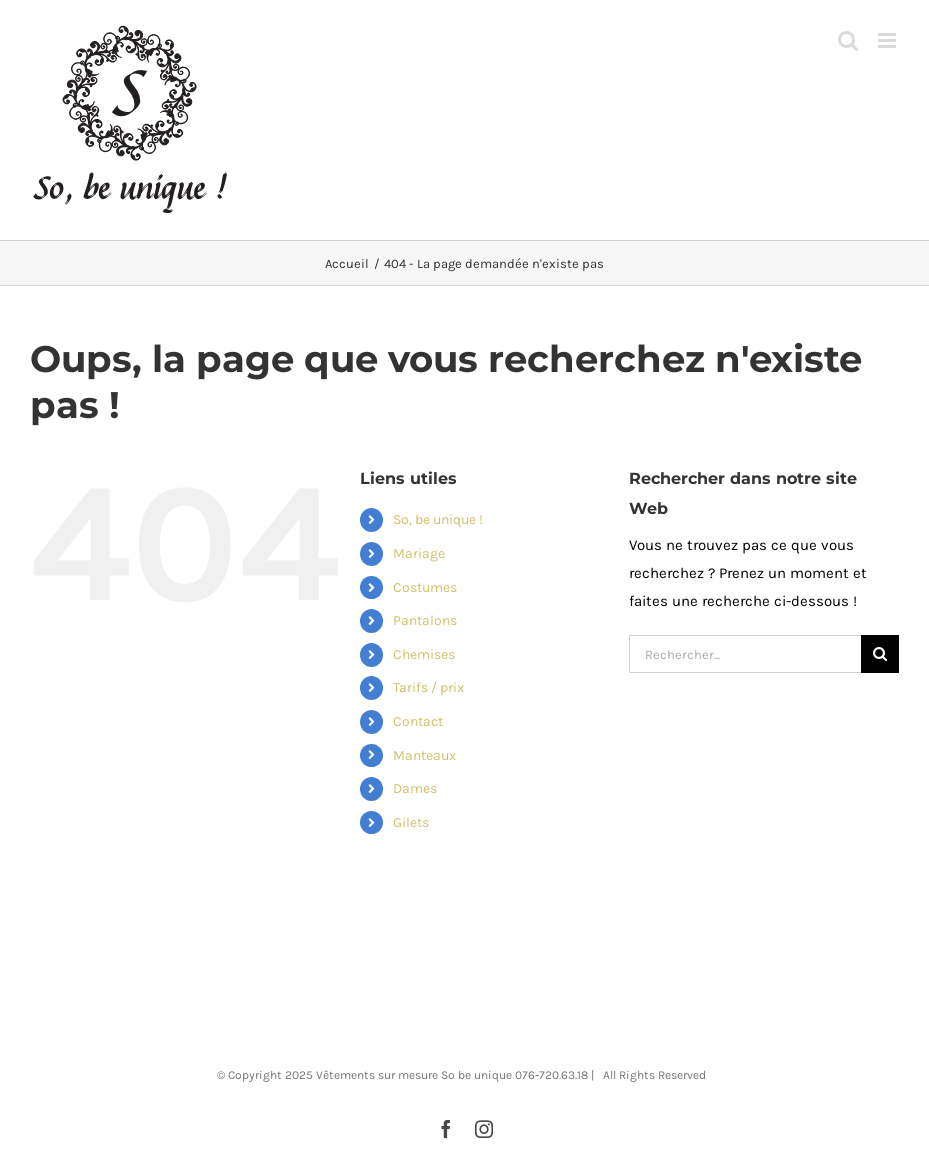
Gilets (411, 822)
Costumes (425, 587)
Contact (418, 721)
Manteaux (424, 755)
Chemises (424, 654)
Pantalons (425, 620)
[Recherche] (880, 654)
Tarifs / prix (428, 687)
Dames (415, 788)
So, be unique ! (438, 519)
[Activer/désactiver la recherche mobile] (848, 40)
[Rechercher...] (745, 654)
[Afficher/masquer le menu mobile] (888, 40)
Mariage (419, 553)
